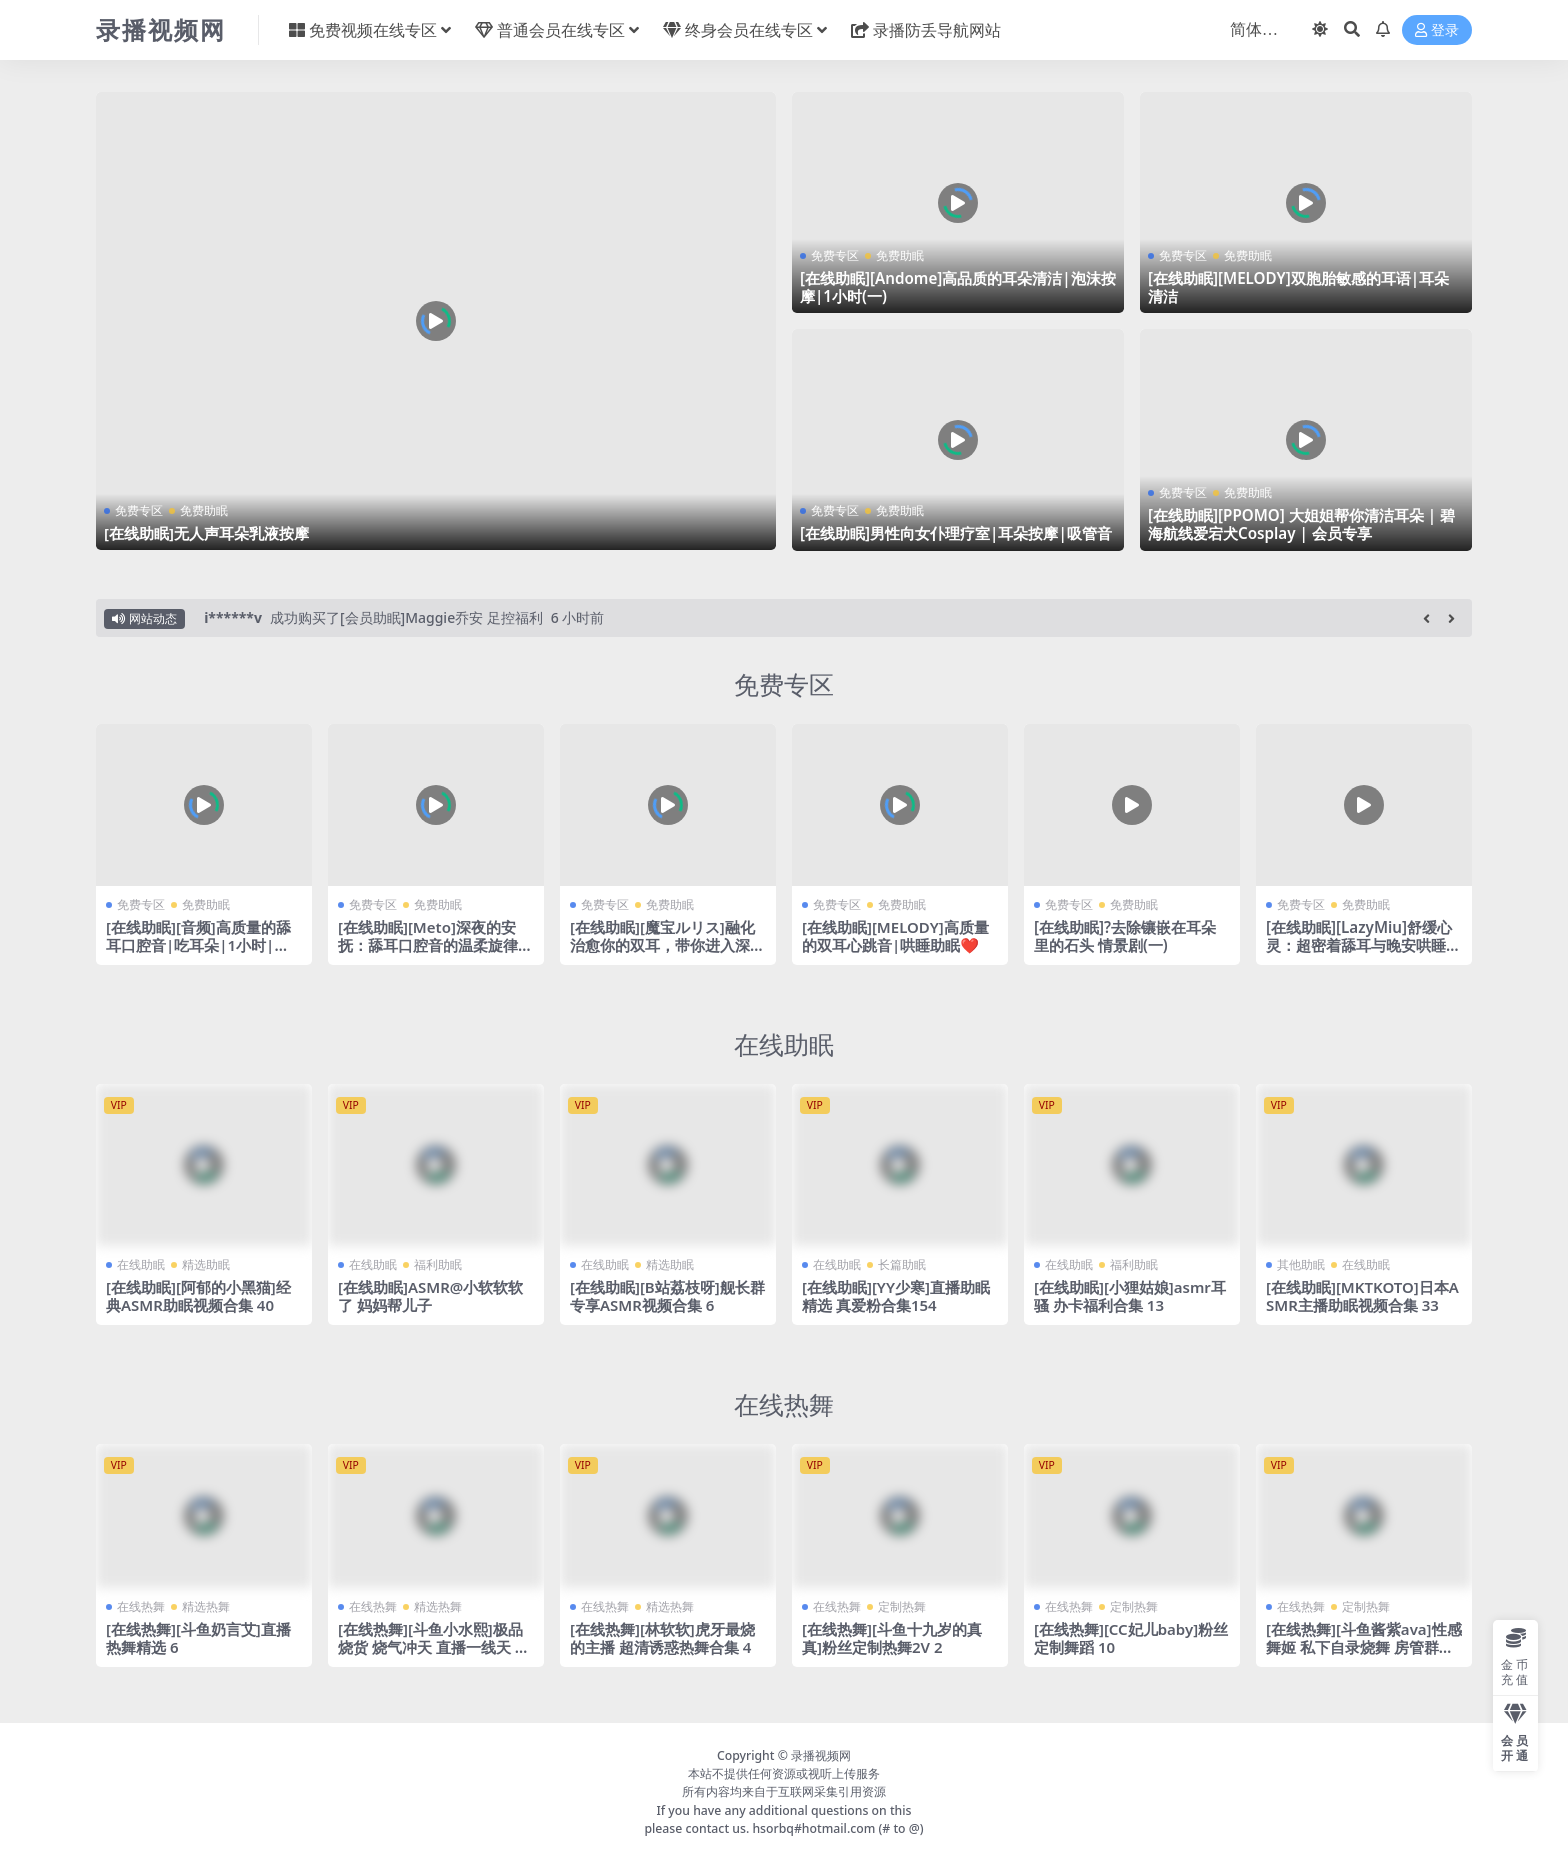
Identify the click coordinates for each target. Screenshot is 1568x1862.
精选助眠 (206, 1264)
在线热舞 (784, 1404)
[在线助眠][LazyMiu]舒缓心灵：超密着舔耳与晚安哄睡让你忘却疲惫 (1363, 945)
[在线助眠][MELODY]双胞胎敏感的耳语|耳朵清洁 (1298, 287)
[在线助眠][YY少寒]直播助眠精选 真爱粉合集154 (896, 1296)
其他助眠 (1301, 1264)
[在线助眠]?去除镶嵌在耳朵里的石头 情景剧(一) (1125, 936)
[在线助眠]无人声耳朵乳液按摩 (206, 533)
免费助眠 (204, 510)
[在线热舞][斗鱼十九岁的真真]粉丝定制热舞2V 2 (892, 1638)
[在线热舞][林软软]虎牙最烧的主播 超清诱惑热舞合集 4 (662, 1638)
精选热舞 (206, 1606)
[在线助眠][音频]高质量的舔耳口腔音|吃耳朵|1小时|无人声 (198, 945)
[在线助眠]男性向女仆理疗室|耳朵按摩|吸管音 (956, 533)
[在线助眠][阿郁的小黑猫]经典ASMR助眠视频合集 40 (198, 1296)
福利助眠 (438, 1264)
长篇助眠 (902, 1264)
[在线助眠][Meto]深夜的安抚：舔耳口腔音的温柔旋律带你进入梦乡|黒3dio (435, 945)
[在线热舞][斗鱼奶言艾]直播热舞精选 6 (198, 1638)
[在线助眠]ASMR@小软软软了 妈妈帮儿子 (431, 1296)
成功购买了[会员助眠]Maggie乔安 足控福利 (406, 617)
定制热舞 (902, 1606)
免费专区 (139, 510)
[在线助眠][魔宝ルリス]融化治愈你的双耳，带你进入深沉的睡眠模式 (667, 945)
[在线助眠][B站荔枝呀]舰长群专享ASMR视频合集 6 (667, 1296)
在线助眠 (784, 1044)
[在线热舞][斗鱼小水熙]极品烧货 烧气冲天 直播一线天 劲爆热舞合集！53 (434, 1647)
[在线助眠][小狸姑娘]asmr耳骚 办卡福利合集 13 (1130, 1296)
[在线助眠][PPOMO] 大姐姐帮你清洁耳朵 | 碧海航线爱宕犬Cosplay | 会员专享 (1301, 524)
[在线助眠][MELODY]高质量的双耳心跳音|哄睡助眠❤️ (896, 936)
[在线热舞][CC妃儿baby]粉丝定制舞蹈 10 (1131, 1638)
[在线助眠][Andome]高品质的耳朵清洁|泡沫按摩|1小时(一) (958, 287)
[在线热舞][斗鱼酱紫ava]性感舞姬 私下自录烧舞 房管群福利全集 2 (1360, 1647)
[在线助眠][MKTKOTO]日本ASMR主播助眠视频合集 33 (1363, 1296)
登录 (1437, 30)
